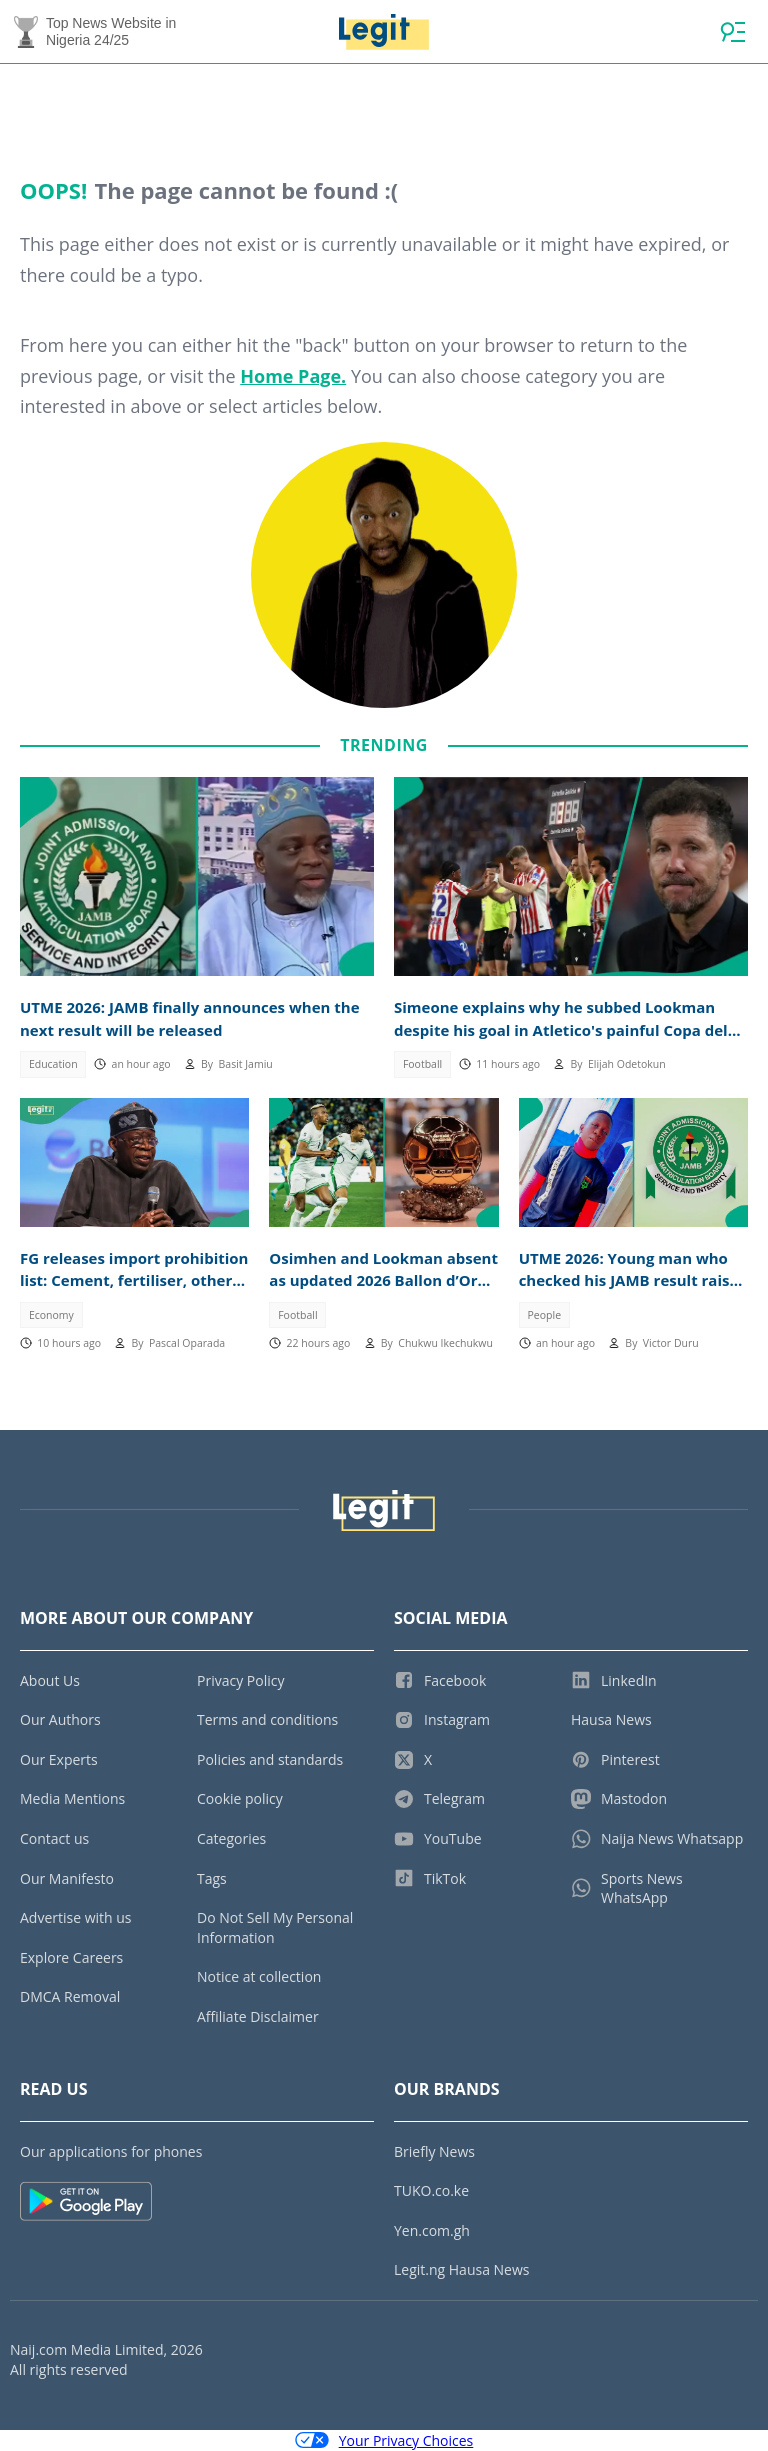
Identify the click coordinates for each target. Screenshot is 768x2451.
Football (422, 1064)
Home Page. (293, 376)
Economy (51, 1315)
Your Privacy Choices (384, 2440)
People (545, 1315)
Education (53, 1064)
